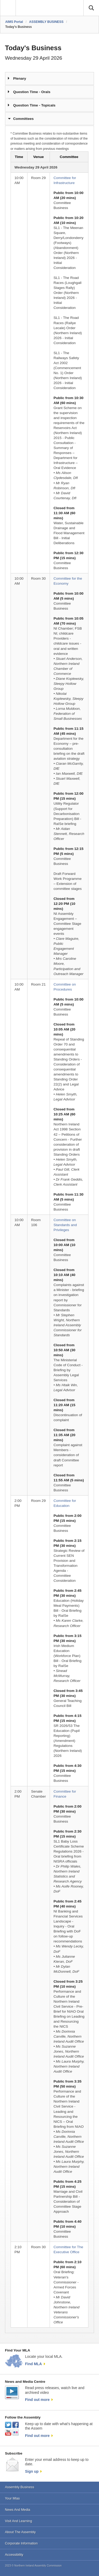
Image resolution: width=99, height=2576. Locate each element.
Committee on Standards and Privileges (65, 1225)
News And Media (17, 2510)
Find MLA (33, 2364)
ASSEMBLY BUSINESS (46, 22)
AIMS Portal (14, 22)
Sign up (32, 2471)
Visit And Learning (18, 2521)
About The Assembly (20, 2532)
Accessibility (14, 2555)
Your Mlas (12, 2498)
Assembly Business (19, 2487)
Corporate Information (21, 2543)
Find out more (37, 2400)
